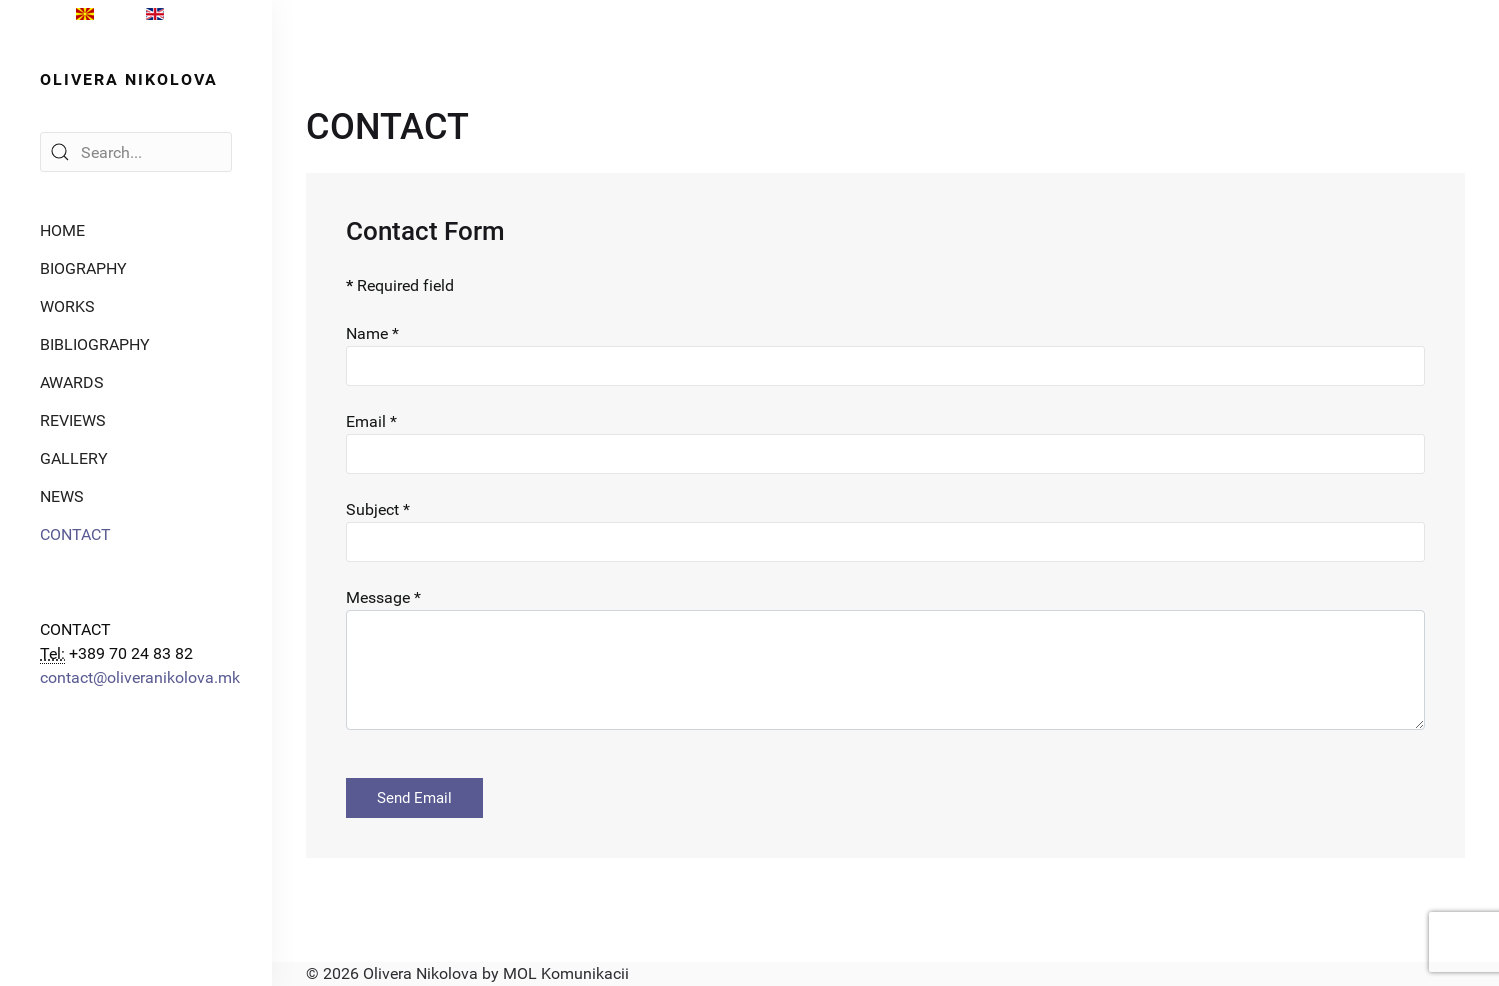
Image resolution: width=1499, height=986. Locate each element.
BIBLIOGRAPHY (95, 344)
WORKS (67, 306)
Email (371, 421)
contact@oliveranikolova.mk (140, 677)
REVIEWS (73, 420)
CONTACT (75, 534)
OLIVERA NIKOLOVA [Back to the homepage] (129, 79)
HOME (62, 230)
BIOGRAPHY (83, 268)
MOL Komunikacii (566, 973)
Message (383, 597)
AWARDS (72, 382)
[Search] (136, 152)
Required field (400, 285)
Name (372, 333)
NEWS (62, 496)
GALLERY (74, 458)
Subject (378, 509)
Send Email (414, 798)
